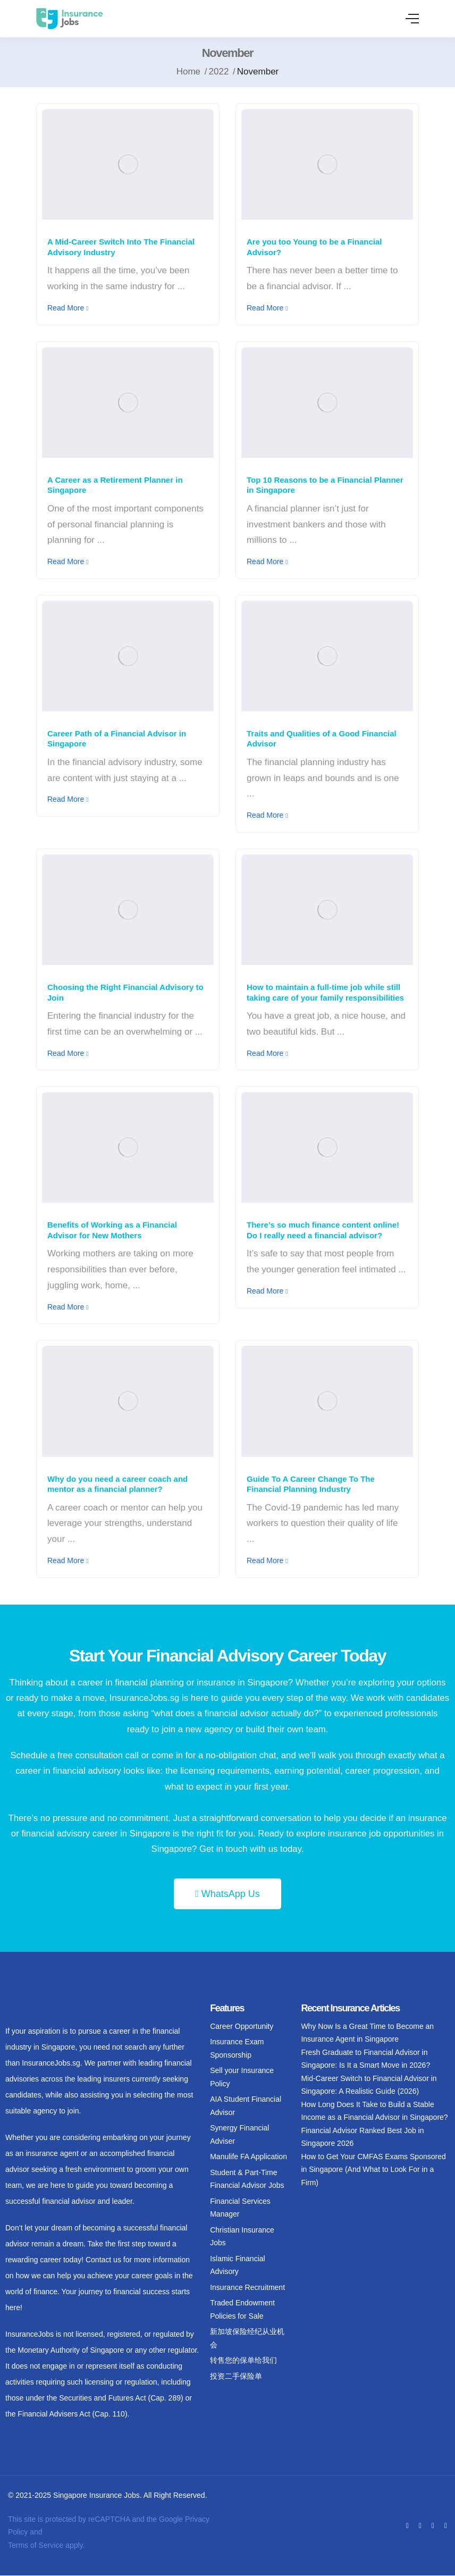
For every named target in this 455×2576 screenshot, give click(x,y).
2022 (219, 71)
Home (188, 71)
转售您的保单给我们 (243, 2360)
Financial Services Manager (240, 2208)
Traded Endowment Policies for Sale (242, 2309)
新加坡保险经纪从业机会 (247, 2338)
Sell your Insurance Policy (242, 2077)
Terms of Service (35, 2545)
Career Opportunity (241, 2026)
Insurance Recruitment (247, 2287)
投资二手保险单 (236, 2376)
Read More (68, 308)
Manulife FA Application (248, 2156)
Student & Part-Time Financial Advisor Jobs (247, 2179)
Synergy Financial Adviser (239, 2134)
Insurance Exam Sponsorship (237, 2048)
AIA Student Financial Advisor (245, 2106)
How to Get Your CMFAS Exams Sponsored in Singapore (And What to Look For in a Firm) (373, 2169)
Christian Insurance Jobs (242, 2236)
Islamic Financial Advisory (237, 2265)
